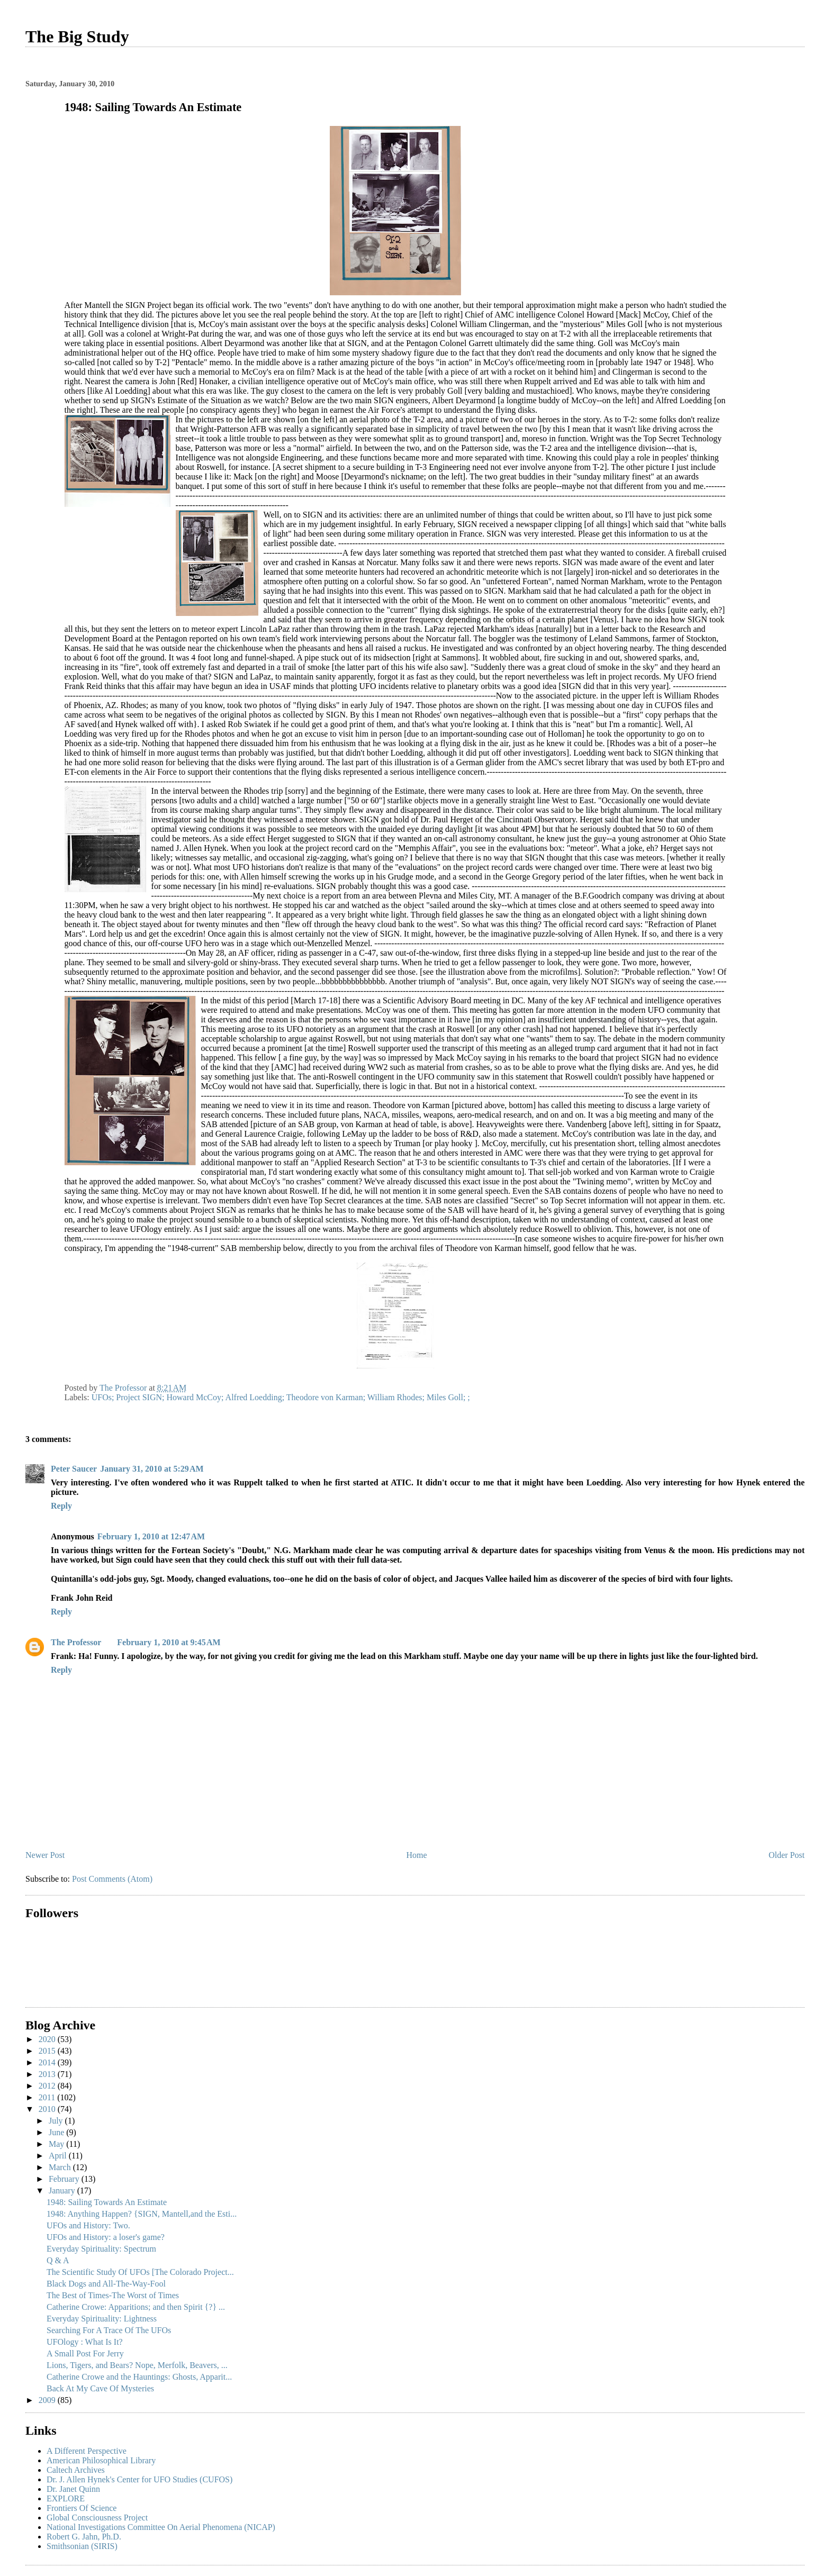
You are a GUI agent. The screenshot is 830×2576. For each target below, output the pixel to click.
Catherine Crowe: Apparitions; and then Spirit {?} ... (136, 2306)
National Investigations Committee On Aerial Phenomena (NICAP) (161, 2527)
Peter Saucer (74, 1468)
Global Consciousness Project (97, 2517)
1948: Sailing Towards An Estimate (107, 2202)
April (59, 2155)
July (57, 2120)
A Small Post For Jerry (85, 2353)
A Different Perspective (87, 2450)
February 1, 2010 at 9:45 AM (168, 1642)
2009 (48, 2400)
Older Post (787, 1855)
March (61, 2167)
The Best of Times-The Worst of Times (113, 2295)
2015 (48, 2050)
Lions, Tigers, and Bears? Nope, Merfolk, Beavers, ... (137, 2365)
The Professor (76, 1642)
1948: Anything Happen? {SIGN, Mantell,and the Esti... (142, 2213)
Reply (61, 1505)
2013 (48, 2074)
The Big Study (77, 36)
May (57, 2143)
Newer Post (45, 1855)
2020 (48, 2039)
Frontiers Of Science (81, 2508)
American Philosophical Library (101, 2460)
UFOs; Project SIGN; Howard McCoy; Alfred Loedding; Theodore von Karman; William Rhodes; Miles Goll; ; (281, 1397)
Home (417, 1855)
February (65, 2178)
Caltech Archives (76, 2469)
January (63, 2190)
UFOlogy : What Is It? (85, 2341)
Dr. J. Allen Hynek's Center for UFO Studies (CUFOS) (139, 2479)
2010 (48, 2109)
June (57, 2132)
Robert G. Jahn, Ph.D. (84, 2536)
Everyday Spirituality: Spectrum (101, 2248)
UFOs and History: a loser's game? (106, 2237)
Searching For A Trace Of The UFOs (109, 2330)
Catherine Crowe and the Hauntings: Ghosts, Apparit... (139, 2376)
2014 (48, 2062)
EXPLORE (66, 2498)
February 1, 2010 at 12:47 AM (151, 1536)
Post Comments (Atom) (112, 1878)
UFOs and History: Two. (88, 2225)
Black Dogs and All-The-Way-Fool (106, 2283)
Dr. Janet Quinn (73, 2488)
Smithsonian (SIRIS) (82, 2546)
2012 (48, 2085)
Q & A (58, 2260)
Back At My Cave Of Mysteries (100, 2388)
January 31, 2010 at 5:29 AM (151, 1468)
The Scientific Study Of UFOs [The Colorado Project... (140, 2271)
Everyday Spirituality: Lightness (102, 2318)
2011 (48, 2097)
